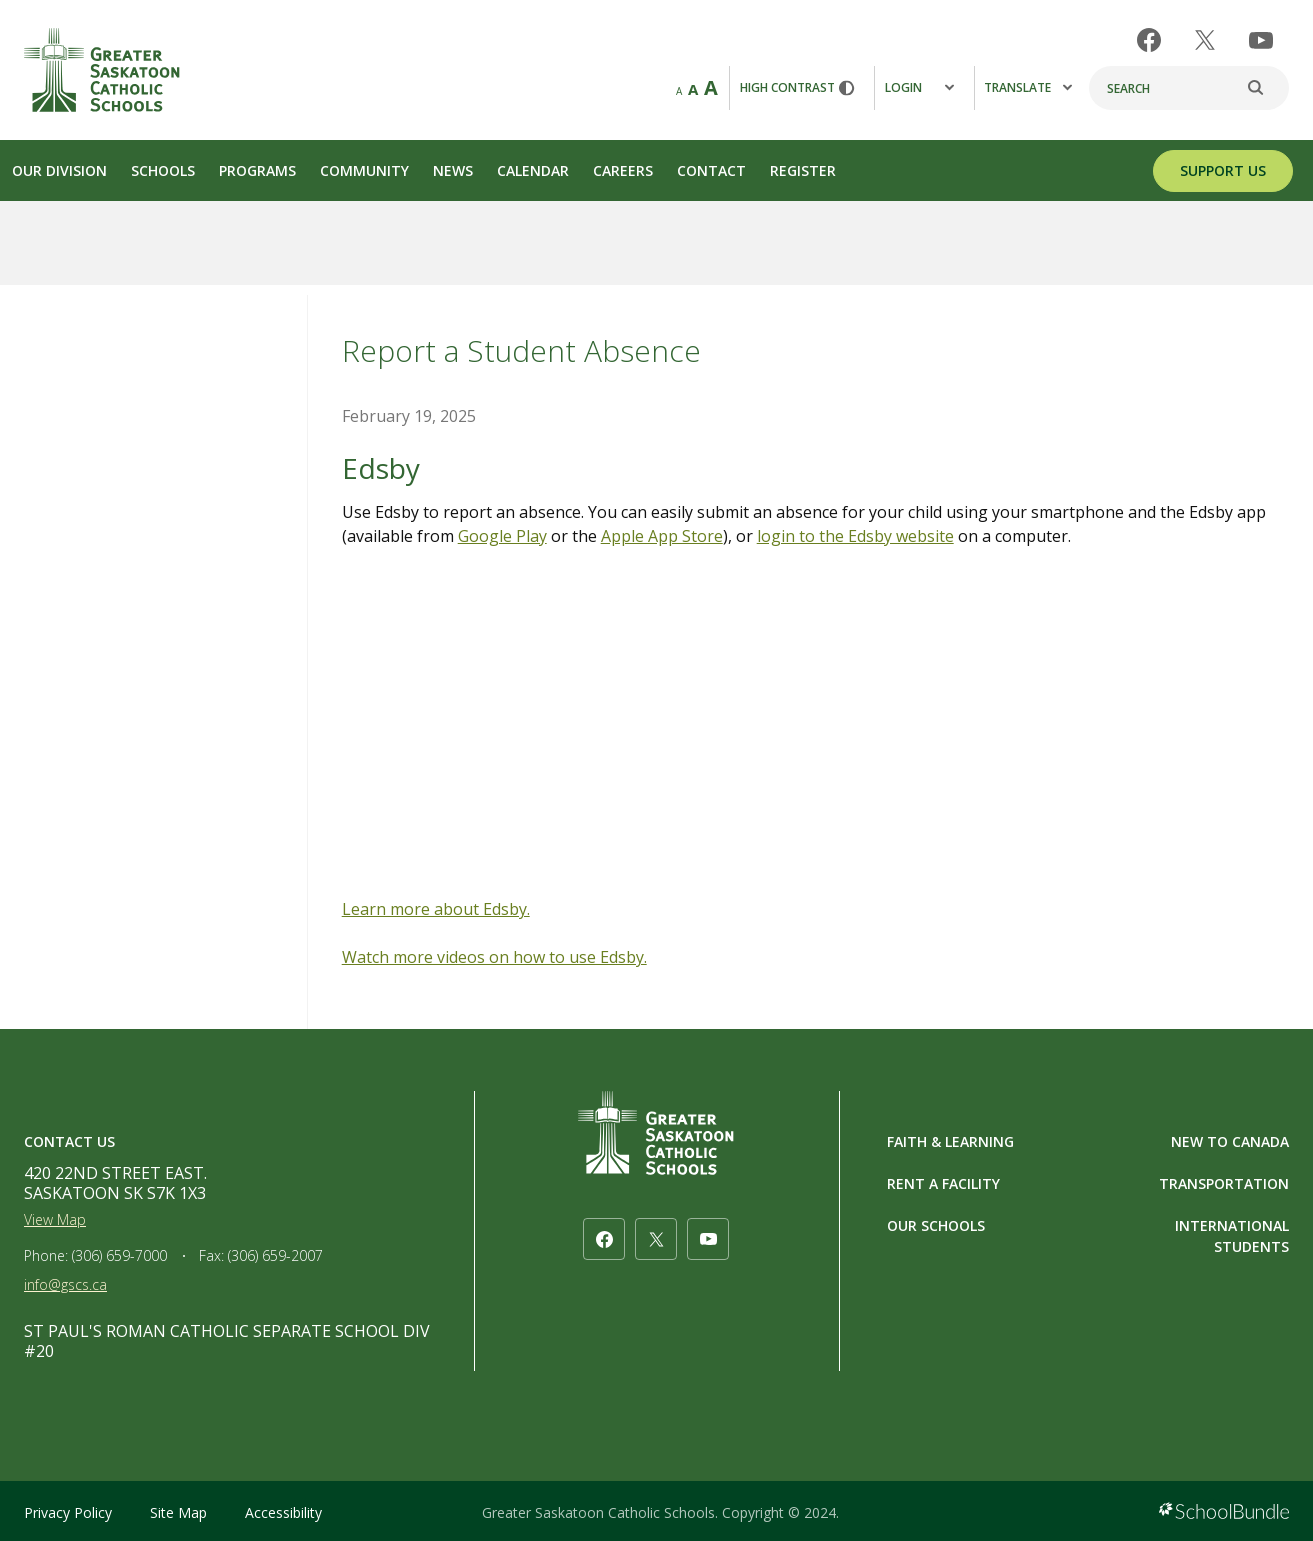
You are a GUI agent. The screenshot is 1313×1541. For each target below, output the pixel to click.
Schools (163, 170)
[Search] (1189, 88)
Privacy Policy (68, 1512)
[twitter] (1205, 40)
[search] (1266, 88)
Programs (257, 170)
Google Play (502, 536)
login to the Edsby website (855, 536)
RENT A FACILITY (943, 1183)
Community (364, 170)
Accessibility (283, 1512)
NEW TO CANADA (1230, 1141)
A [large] (711, 87)
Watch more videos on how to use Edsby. (494, 957)
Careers (623, 170)
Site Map (178, 1512)
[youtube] (1261, 40)
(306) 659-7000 (119, 1255)
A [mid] (693, 89)
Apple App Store (662, 536)
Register (803, 170)
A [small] (679, 91)
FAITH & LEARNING (950, 1141)
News (453, 170)
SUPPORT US (1223, 170)
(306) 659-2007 (275, 1255)
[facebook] (1149, 40)
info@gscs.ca (65, 1284)
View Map (55, 1219)
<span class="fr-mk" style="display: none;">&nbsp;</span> (817, 729)
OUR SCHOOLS (936, 1225)
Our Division (59, 170)
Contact (711, 170)
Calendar (533, 170)
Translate (1028, 87)
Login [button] (919, 87)
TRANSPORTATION (1224, 1183)
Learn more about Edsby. (436, 909)
